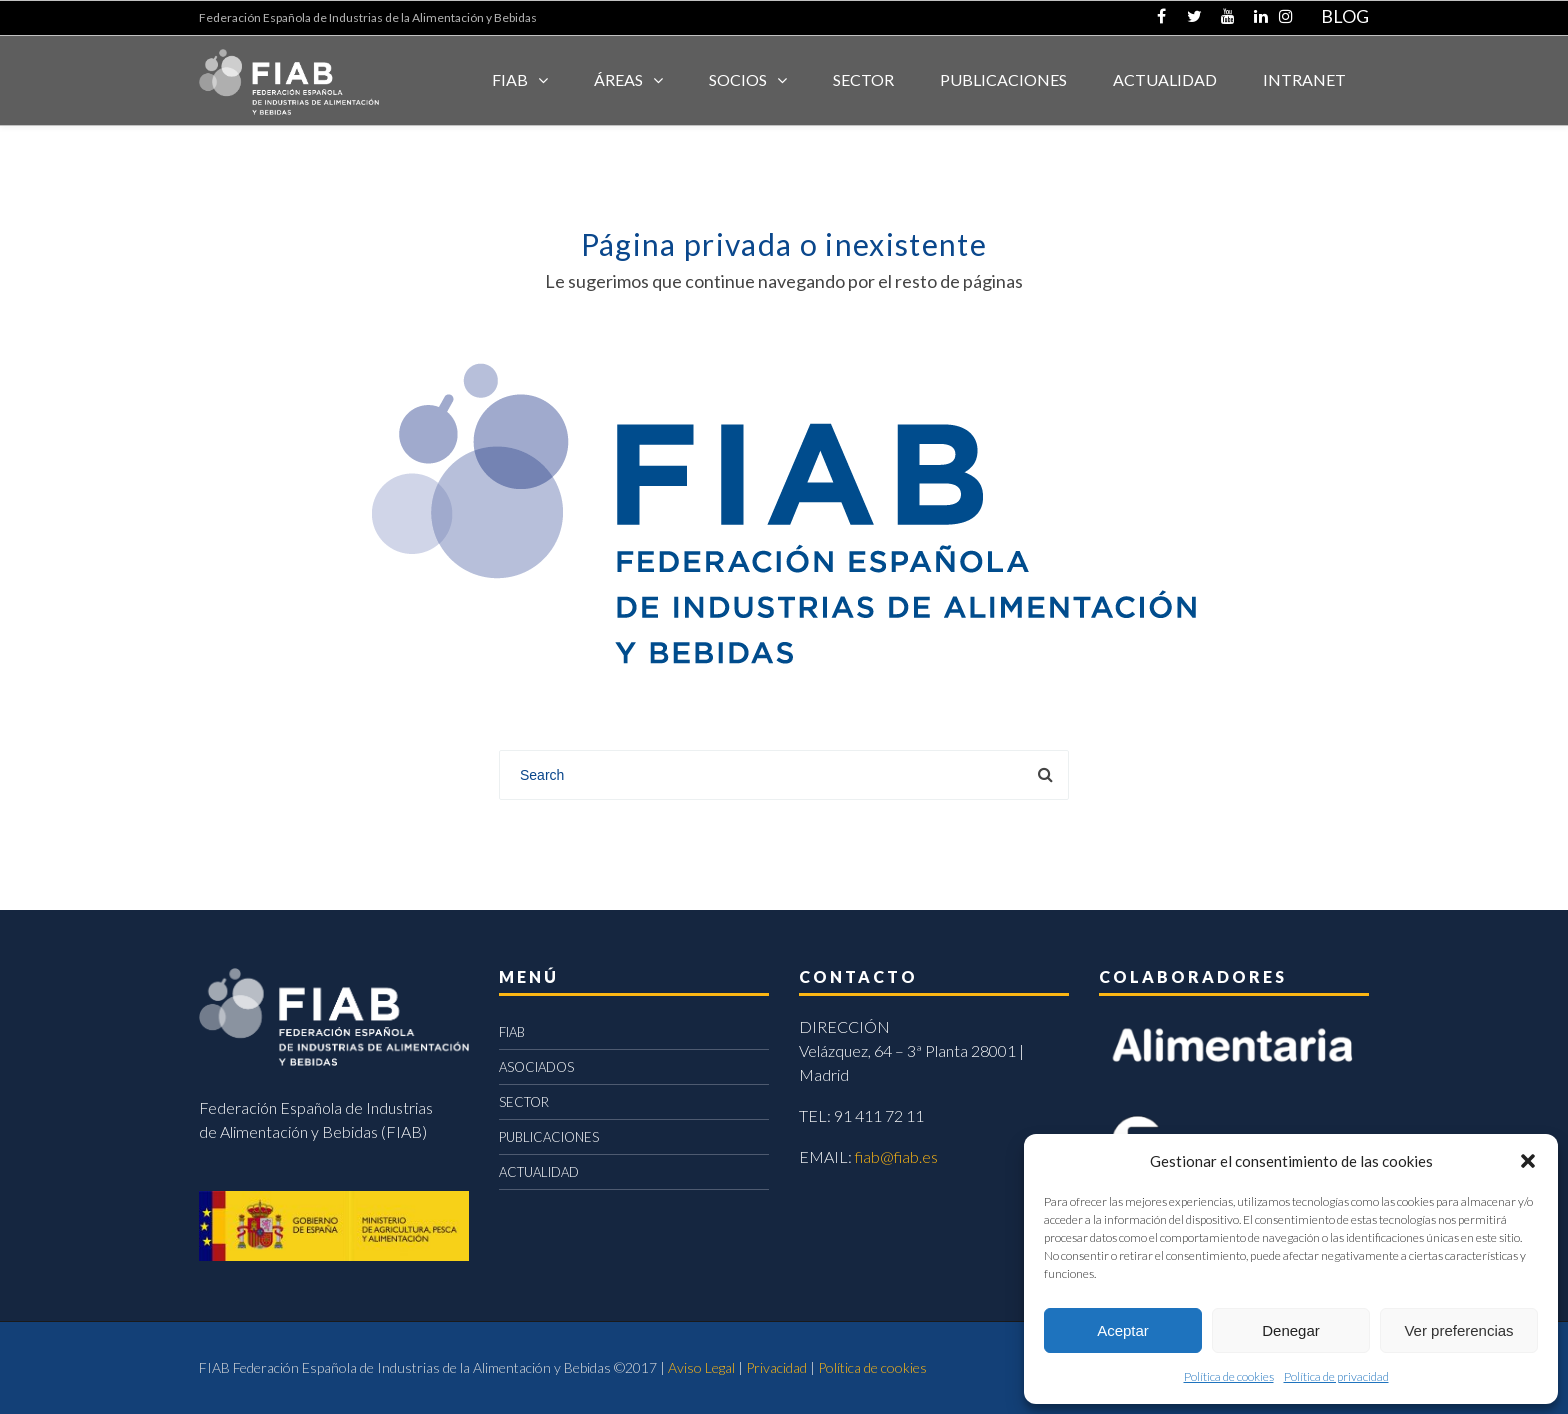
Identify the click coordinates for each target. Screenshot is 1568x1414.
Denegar (1291, 1330)
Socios (738, 79)
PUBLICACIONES (549, 1137)
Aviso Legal (701, 1367)
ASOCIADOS (536, 1067)
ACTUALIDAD (1165, 79)
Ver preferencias (1458, 1330)
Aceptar (1123, 1330)
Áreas (618, 79)
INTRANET (1304, 79)
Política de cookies (1229, 1376)
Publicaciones (1003, 79)
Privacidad (776, 1367)
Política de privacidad (1336, 1376)
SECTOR (863, 79)
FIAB (510, 79)
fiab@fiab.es (896, 1156)
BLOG (1345, 16)
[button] (1528, 1161)
